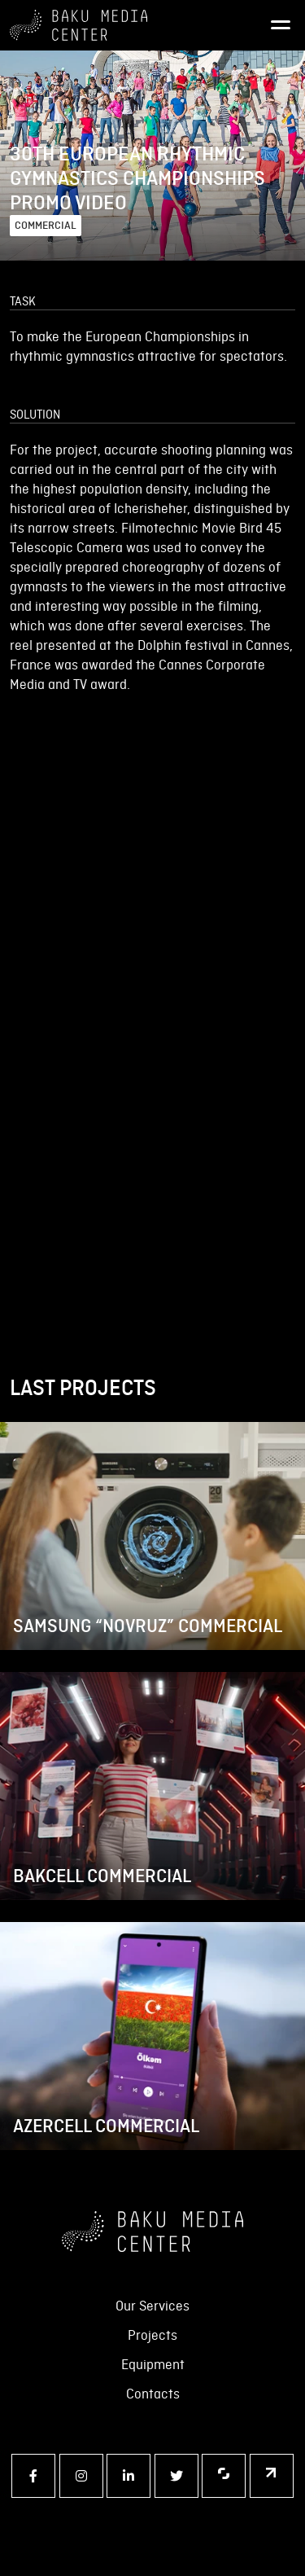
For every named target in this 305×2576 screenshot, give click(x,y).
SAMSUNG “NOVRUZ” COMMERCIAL (147, 1626)
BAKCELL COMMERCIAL (102, 1876)
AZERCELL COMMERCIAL (106, 2126)
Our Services (152, 2305)
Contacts (153, 2393)
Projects (152, 2335)
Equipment (153, 2364)
